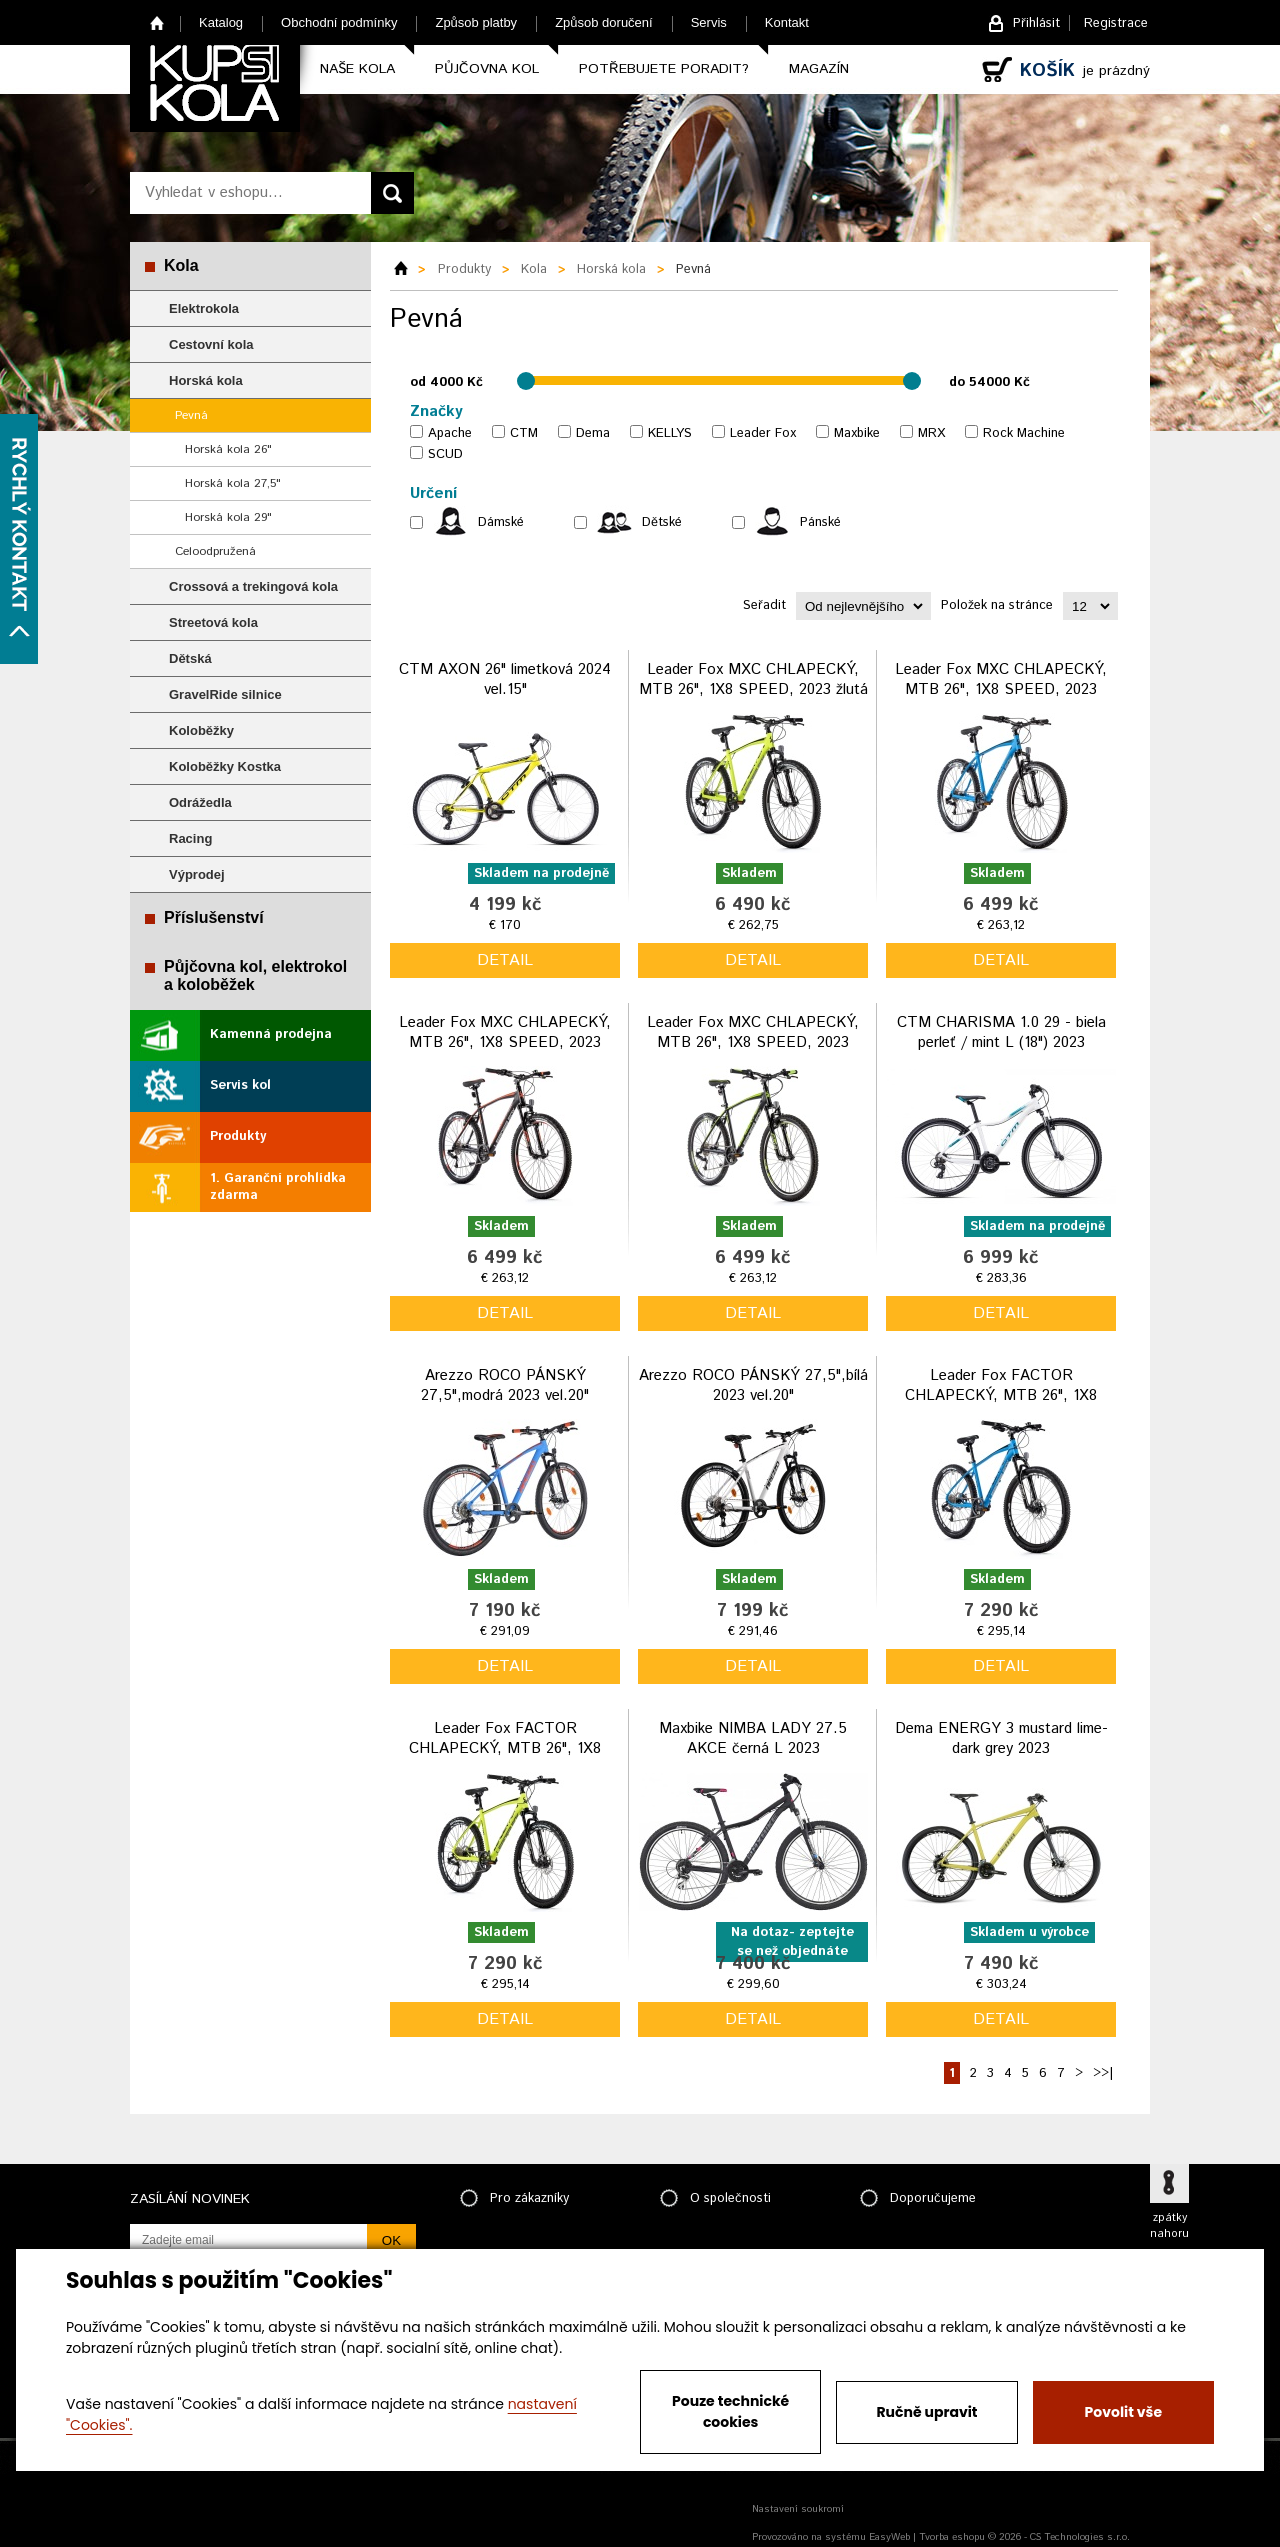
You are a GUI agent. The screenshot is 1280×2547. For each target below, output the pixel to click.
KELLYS (670, 433)
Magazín (819, 69)
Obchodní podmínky (339, 22)
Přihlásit (1036, 23)
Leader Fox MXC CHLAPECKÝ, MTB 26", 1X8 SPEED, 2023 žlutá (753, 679)
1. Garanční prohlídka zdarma (278, 1187)
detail (505, 960)
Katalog (221, 22)
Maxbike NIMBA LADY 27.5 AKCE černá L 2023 (753, 1738)
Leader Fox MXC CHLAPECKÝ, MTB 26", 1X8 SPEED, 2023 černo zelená (753, 1042)
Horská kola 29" (228, 517)
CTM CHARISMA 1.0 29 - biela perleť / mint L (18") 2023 (1001, 1032)
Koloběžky (201, 730)
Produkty (238, 1136)
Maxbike (857, 433)
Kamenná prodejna (271, 1034)
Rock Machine (1024, 433)
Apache (450, 433)
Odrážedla (200, 802)
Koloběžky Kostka (225, 766)
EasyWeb (889, 2537)
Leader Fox (763, 433)
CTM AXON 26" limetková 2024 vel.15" (505, 679)
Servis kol (240, 1085)
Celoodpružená (215, 551)
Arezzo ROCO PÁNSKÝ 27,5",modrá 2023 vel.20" (505, 1385)
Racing (190, 838)
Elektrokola (204, 308)
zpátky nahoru (1169, 2226)
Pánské (820, 522)
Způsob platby (476, 22)
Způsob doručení (604, 22)
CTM (524, 433)
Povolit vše (1123, 2412)
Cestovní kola (211, 344)
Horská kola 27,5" (233, 483)
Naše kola (357, 69)
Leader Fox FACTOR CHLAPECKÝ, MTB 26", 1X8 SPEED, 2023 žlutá (505, 1748)
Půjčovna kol (487, 69)
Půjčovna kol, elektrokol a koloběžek (255, 975)
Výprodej (197, 874)
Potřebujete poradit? (664, 69)
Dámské (501, 522)
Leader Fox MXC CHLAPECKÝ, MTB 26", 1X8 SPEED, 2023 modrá (1001, 689)
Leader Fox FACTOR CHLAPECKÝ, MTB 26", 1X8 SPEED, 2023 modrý (1001, 1395)
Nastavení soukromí (798, 2509)
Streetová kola (213, 622)
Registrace (1116, 23)
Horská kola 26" (228, 449)
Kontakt (787, 22)
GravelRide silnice (225, 694)
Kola (181, 265)
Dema (593, 433)
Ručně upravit (926, 2412)
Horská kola (206, 380)
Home (157, 22)
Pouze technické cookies (730, 2411)
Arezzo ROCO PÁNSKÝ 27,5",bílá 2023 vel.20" (753, 1385)
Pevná (191, 415)
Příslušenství (214, 917)
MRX (931, 433)
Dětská (190, 658)
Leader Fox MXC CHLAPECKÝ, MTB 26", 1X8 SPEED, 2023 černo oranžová (505, 1042)
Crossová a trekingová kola (253, 586)
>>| (1103, 2073)
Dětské (662, 522)
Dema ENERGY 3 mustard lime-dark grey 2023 (1001, 1738)
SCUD (445, 454)
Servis (709, 22)
